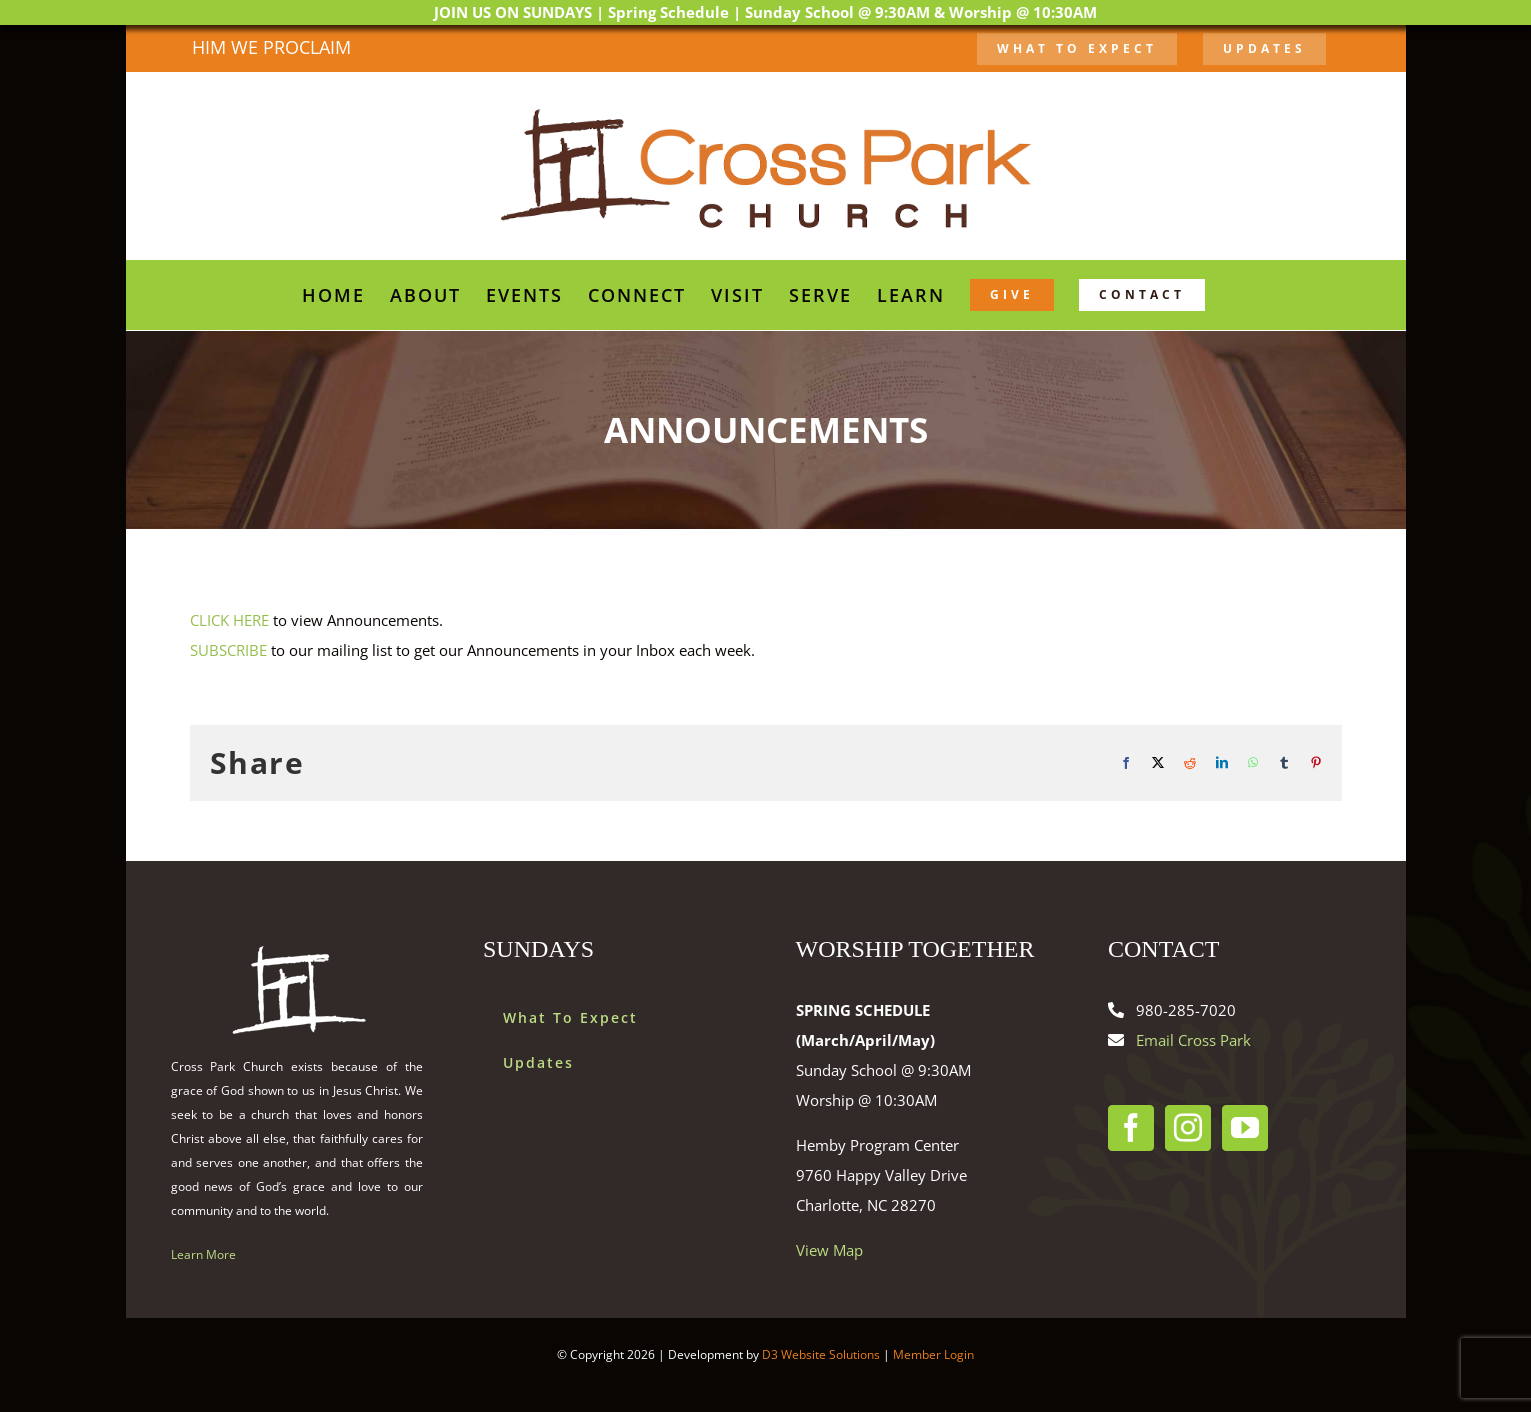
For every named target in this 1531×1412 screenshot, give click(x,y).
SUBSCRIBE (228, 650)
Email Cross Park (1193, 1040)
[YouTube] (1245, 1128)
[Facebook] (1131, 1128)
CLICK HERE (229, 620)
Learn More (203, 1254)
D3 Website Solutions (821, 1354)
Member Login (933, 1354)
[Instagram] (1188, 1128)
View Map (829, 1250)
